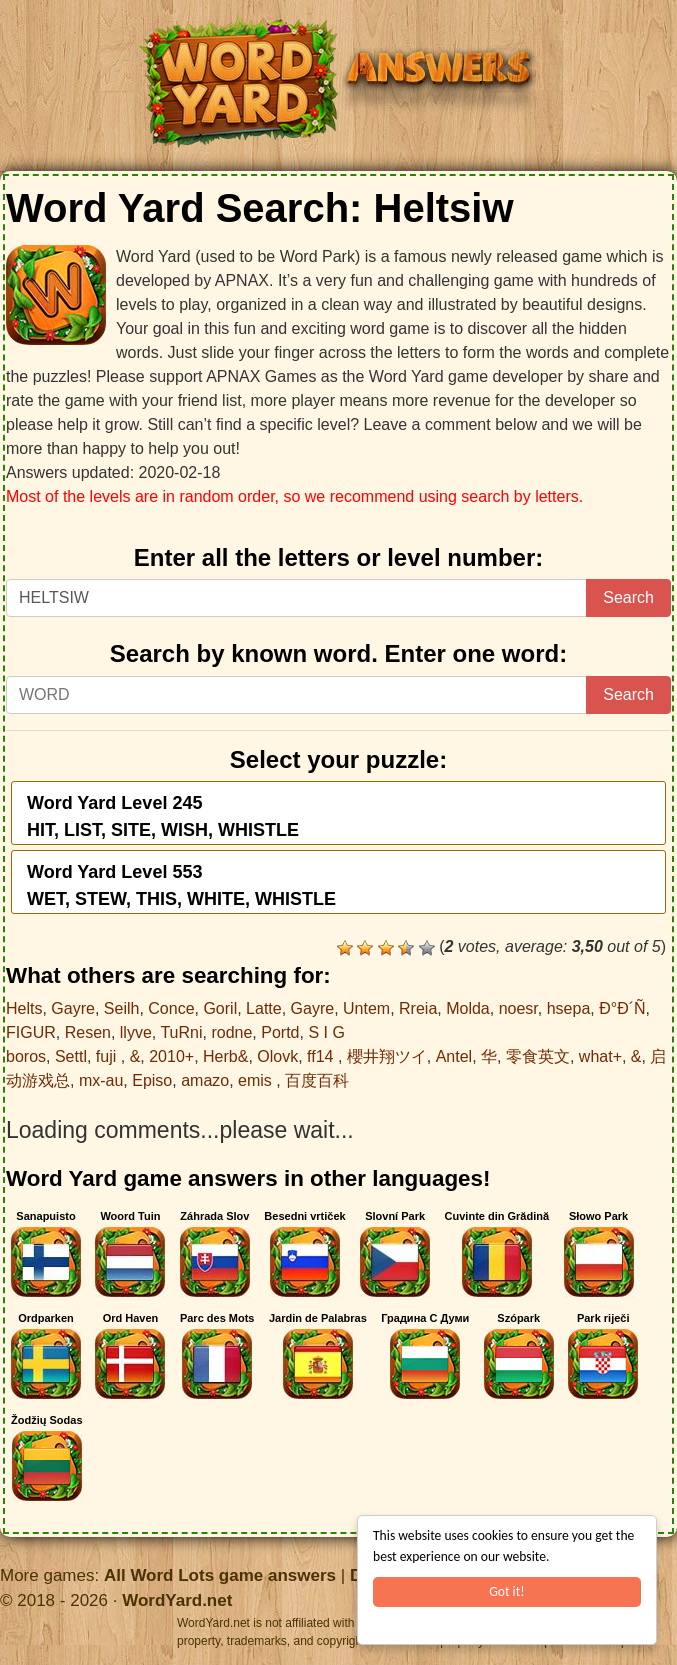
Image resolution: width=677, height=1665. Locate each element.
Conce (171, 1008)
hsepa (569, 1008)
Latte (264, 1008)
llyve (136, 1032)
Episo (152, 1080)
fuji (108, 1056)
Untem (366, 1008)
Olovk (277, 1056)
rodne (231, 1032)
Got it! (506, 1591)
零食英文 (538, 1056)
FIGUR (31, 1032)
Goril (220, 1008)
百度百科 (317, 1080)
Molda (468, 1008)
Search (628, 597)
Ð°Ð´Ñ (622, 1008)
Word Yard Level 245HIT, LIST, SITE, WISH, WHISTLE (163, 816)
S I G (326, 1032)
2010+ (171, 1056)
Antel (454, 1056)
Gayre (73, 1008)
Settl (71, 1056)
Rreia (418, 1008)
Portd (280, 1032)
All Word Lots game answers (220, 1575)
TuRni (181, 1032)
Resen (88, 1032)
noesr (518, 1008)
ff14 (322, 1056)
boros (26, 1056)
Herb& (225, 1056)
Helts (24, 1008)
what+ (600, 1056)
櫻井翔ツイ (387, 1056)
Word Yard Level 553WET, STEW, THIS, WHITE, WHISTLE (181, 885)
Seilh (122, 1008)
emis (257, 1080)
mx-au (101, 1080)
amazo (205, 1080)
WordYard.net (177, 1600)
